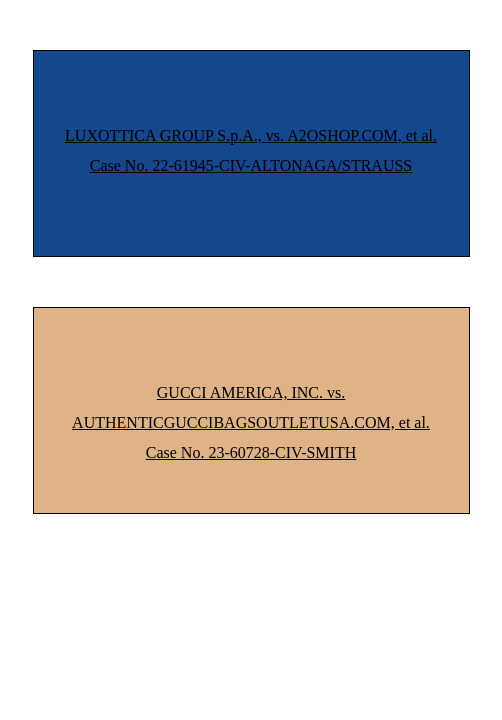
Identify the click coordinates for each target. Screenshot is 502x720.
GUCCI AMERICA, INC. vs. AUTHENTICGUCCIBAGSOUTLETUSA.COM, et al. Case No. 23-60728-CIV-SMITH (251, 422)
